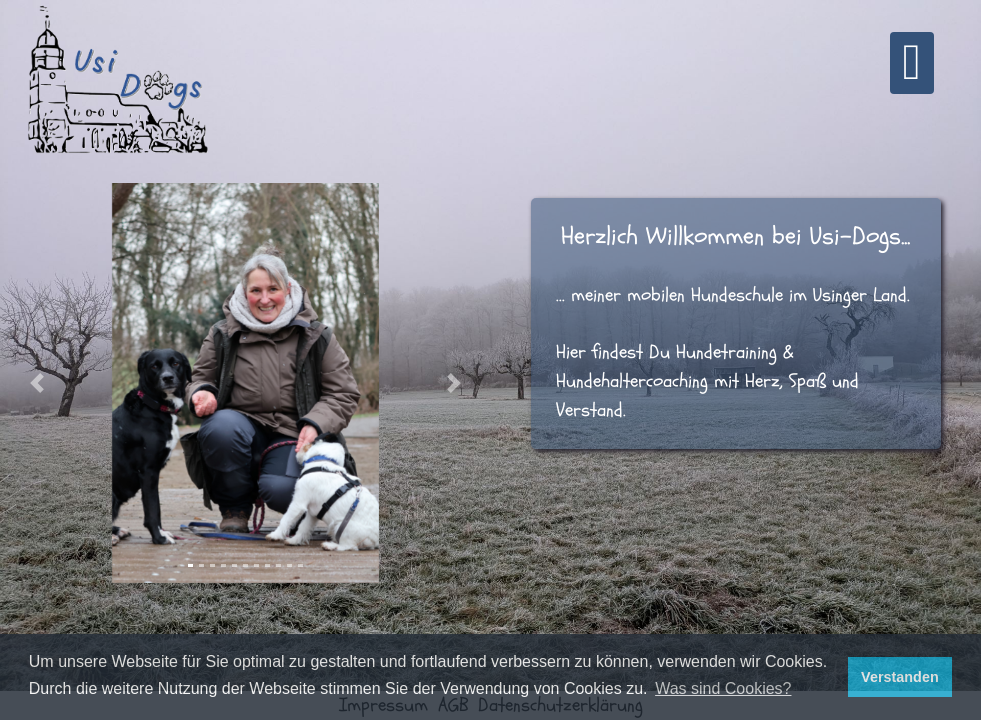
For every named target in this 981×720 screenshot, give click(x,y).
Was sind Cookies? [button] (723, 688)
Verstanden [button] (900, 677)
